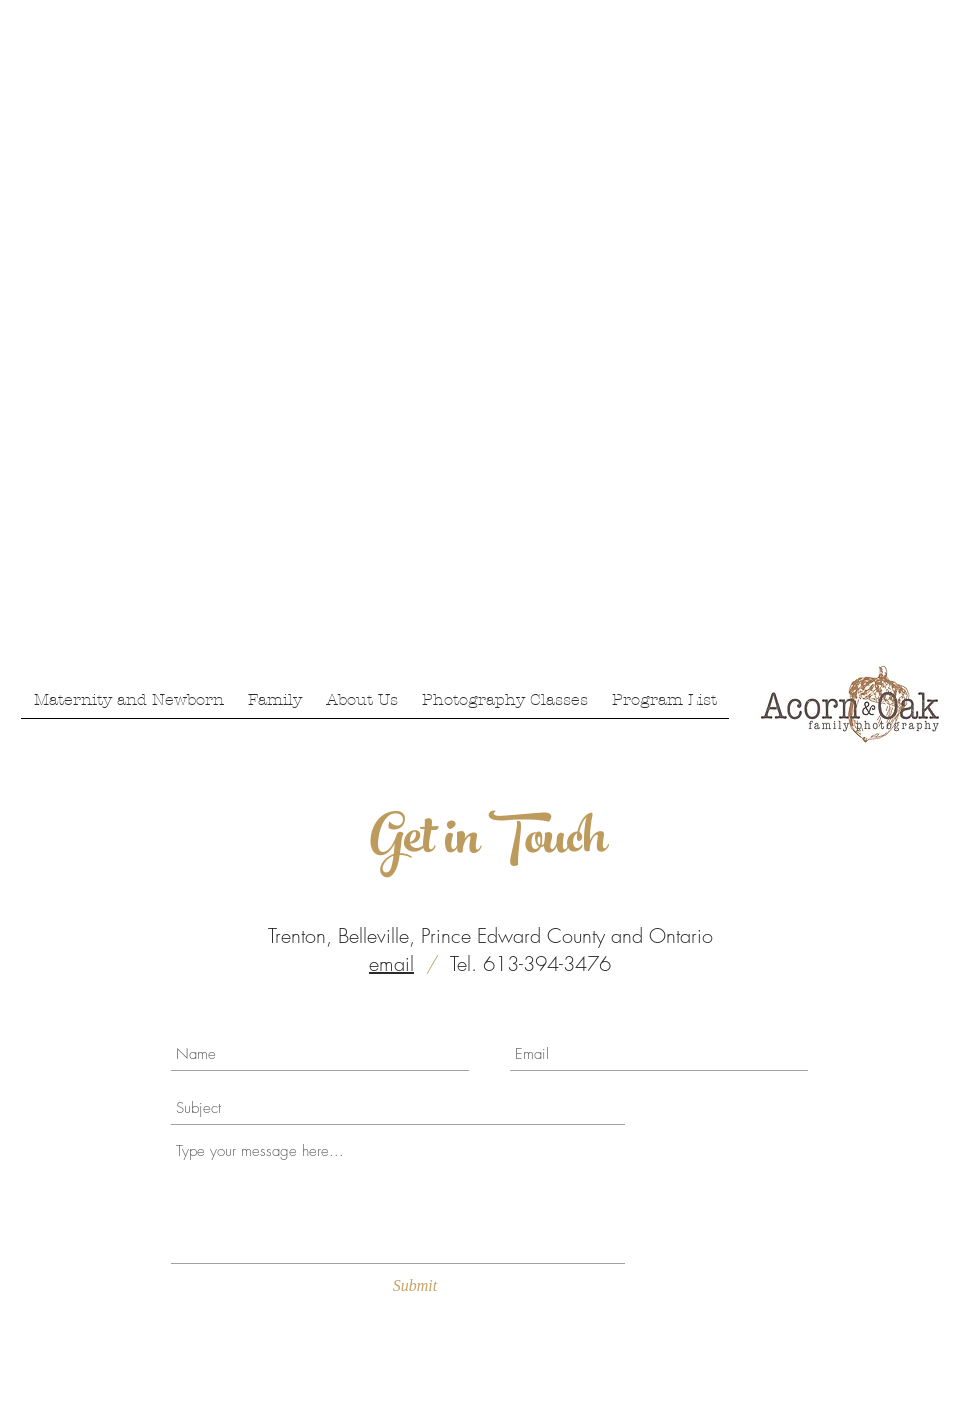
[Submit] (415, 1286)
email (391, 963)
